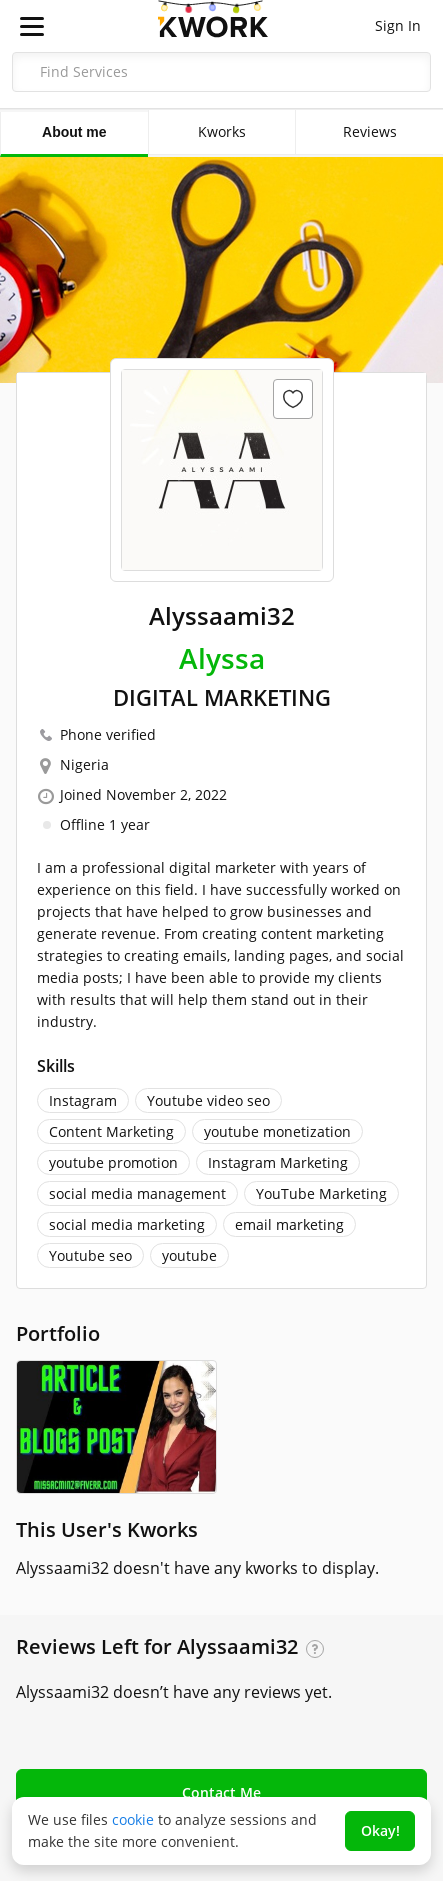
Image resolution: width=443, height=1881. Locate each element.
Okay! (380, 1830)
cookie (133, 1819)
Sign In (398, 25)
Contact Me (221, 1792)
